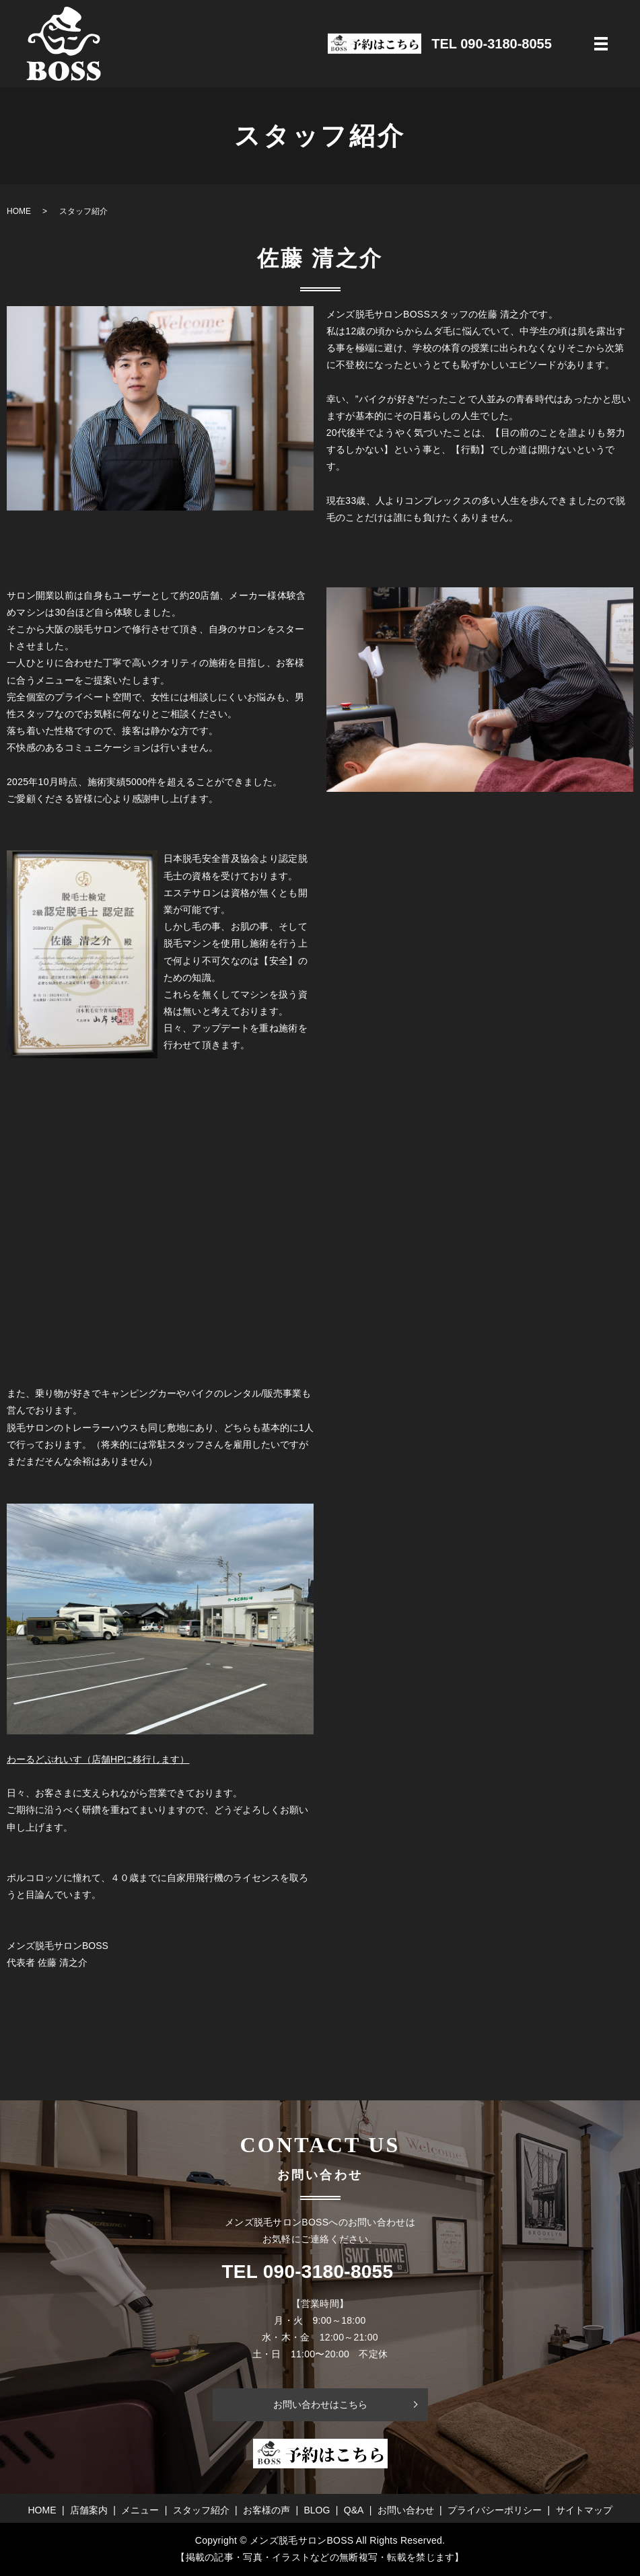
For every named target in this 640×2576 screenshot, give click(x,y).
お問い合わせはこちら (320, 2404)
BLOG (317, 2510)
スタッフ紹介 (201, 2510)
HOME (19, 211)
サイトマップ (584, 2510)
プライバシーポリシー (495, 2510)
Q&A (354, 2510)
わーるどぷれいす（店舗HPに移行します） (98, 1759)
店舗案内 (89, 2510)
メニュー (140, 2510)
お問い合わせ (406, 2510)
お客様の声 (266, 2510)
